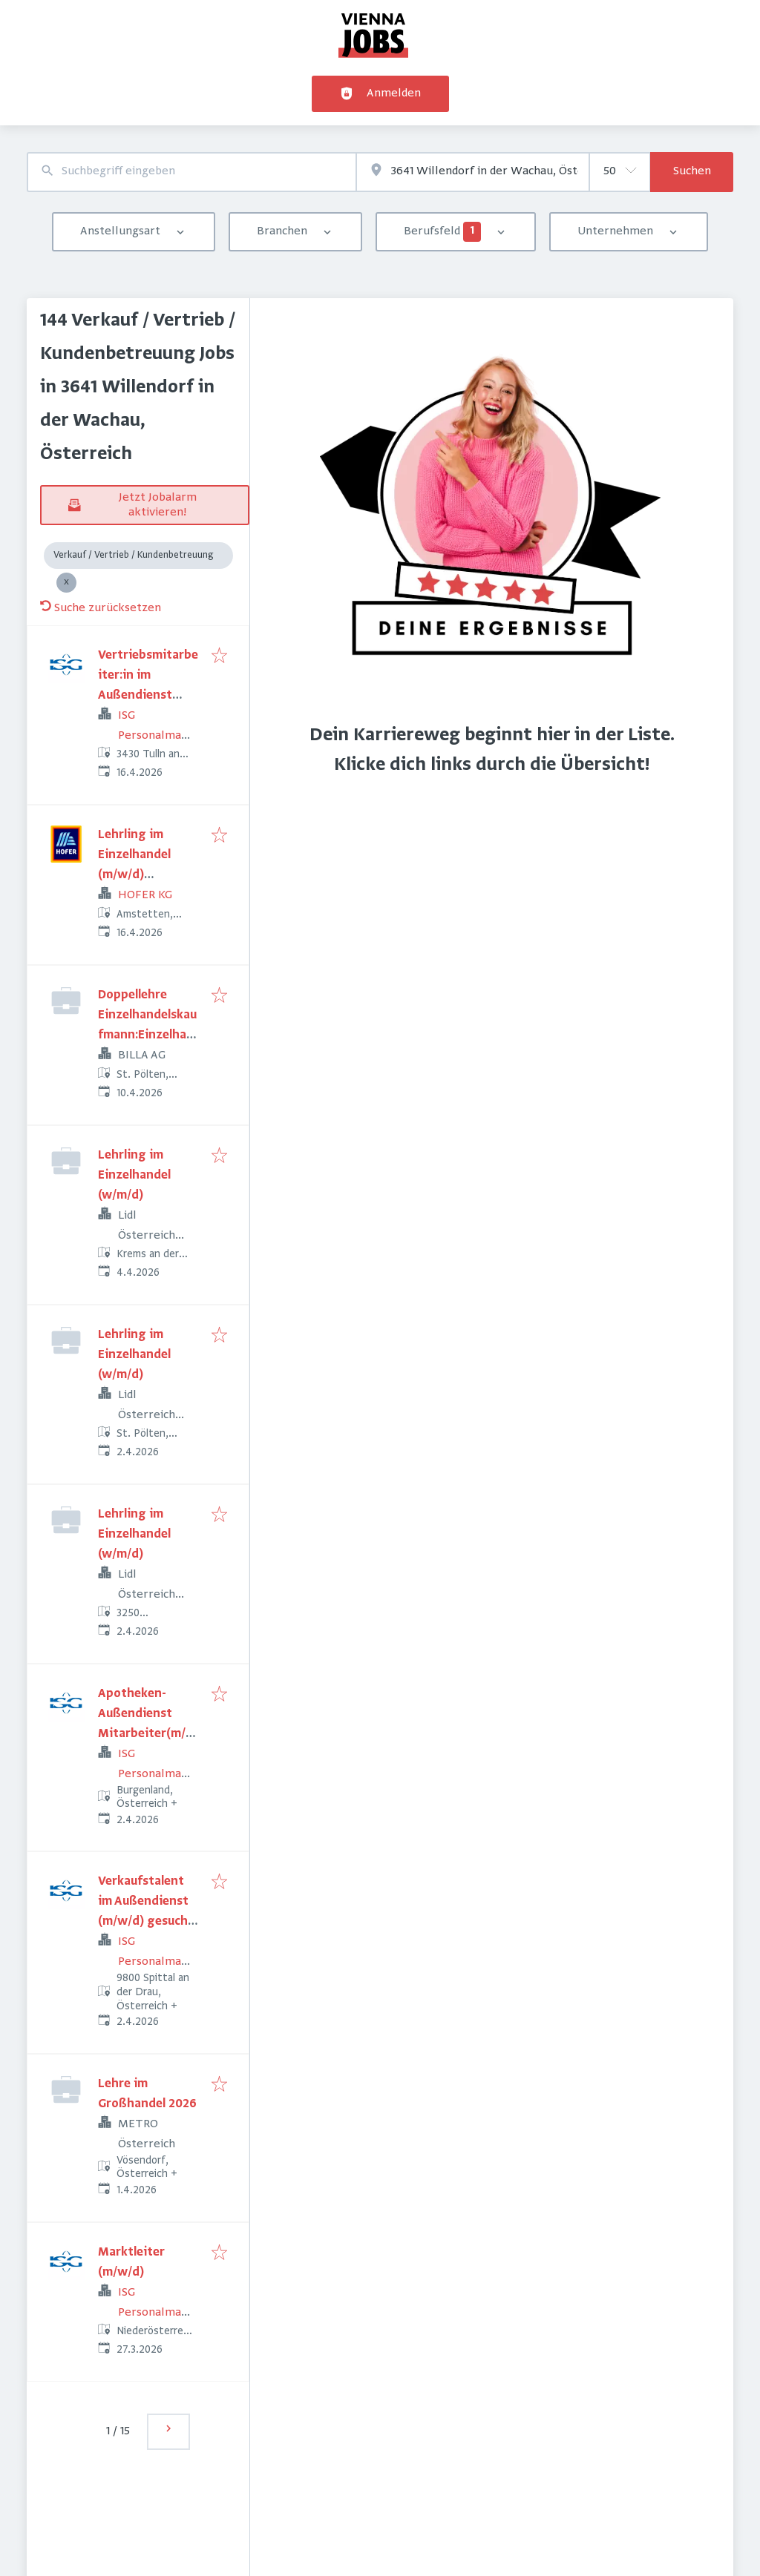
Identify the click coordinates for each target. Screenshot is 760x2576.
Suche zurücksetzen (100, 608)
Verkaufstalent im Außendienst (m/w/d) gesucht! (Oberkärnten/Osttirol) (147, 1922)
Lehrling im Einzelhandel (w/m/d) (134, 1175)
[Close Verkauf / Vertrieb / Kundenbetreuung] (66, 583)
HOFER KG (145, 895)
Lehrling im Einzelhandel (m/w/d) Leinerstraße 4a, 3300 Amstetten (145, 875)
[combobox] (191, 172)
